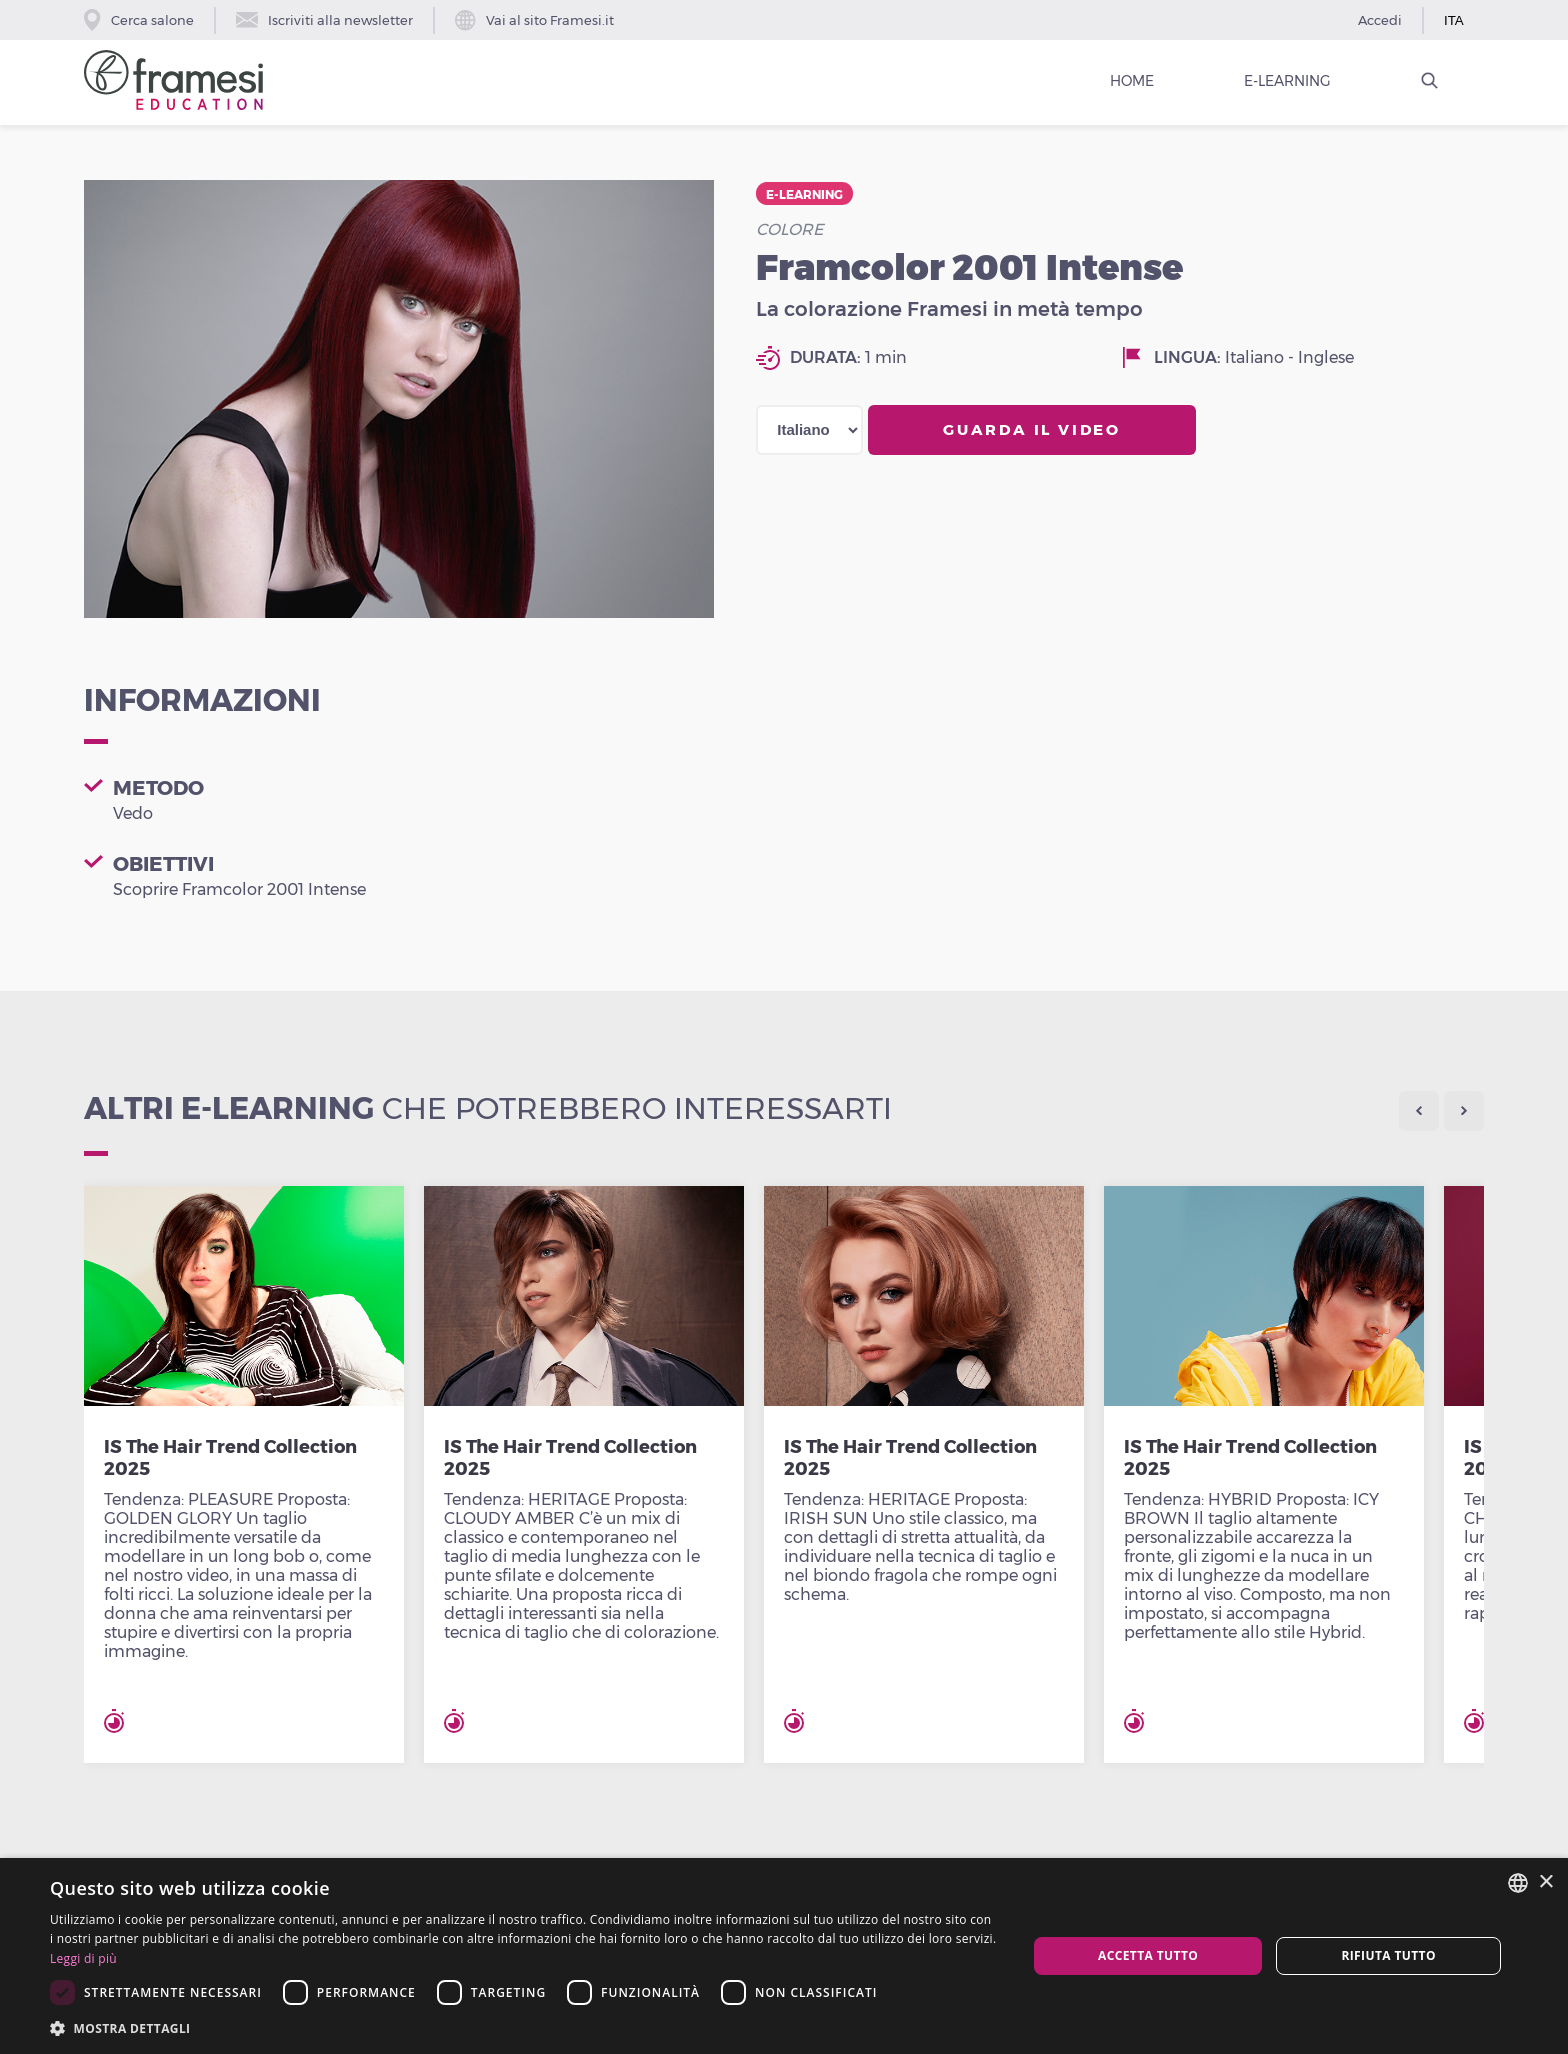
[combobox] (1518, 1883)
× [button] (1545, 1882)
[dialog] (784, 1956)
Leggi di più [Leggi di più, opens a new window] (83, 1958)
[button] (524, 2027)
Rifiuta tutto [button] (1388, 1955)
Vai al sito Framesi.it (534, 20)
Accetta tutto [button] (1148, 1955)
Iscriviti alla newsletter (324, 20)
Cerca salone (139, 20)
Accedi (1380, 20)
